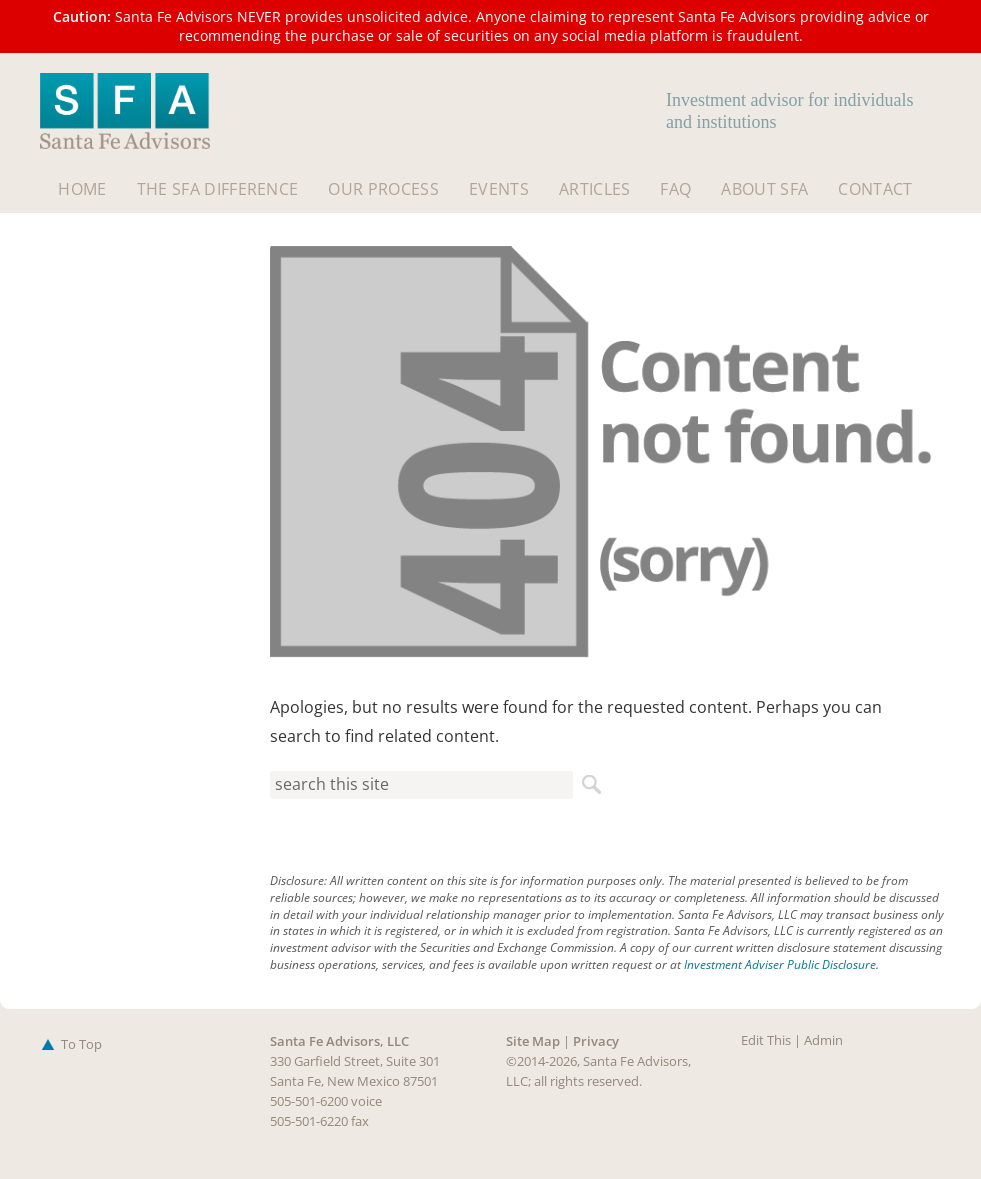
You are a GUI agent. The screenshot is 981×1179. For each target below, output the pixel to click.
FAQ (675, 189)
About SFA (764, 189)
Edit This (766, 1040)
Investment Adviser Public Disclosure (780, 964)
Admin (823, 1040)
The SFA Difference (218, 189)
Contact (875, 189)
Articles (595, 189)
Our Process (383, 189)
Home (82, 189)
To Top (68, 1044)
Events (499, 189)
